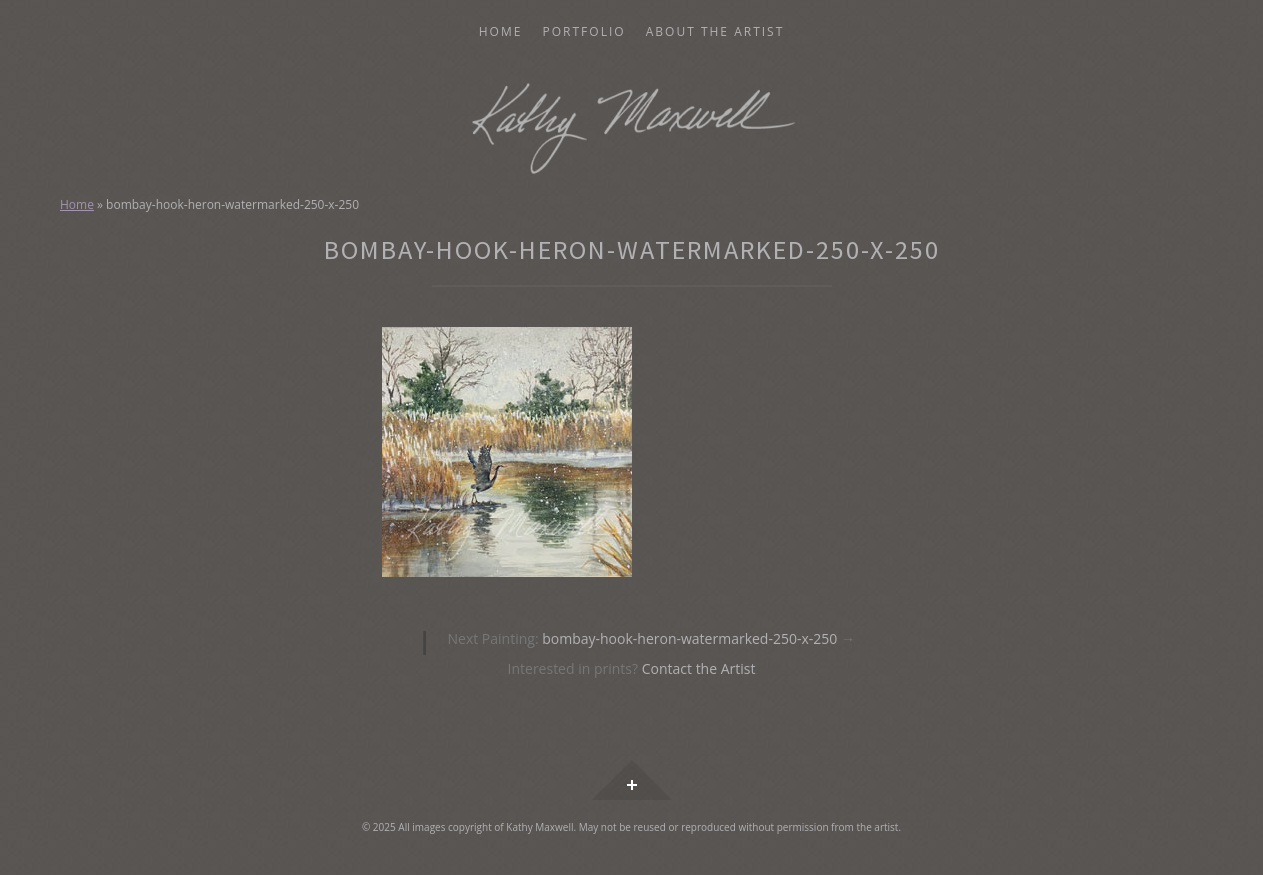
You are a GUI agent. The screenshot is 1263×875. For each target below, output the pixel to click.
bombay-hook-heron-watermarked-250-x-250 (650, 638)
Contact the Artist (699, 668)
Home (501, 32)
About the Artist (715, 32)
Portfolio (584, 32)
